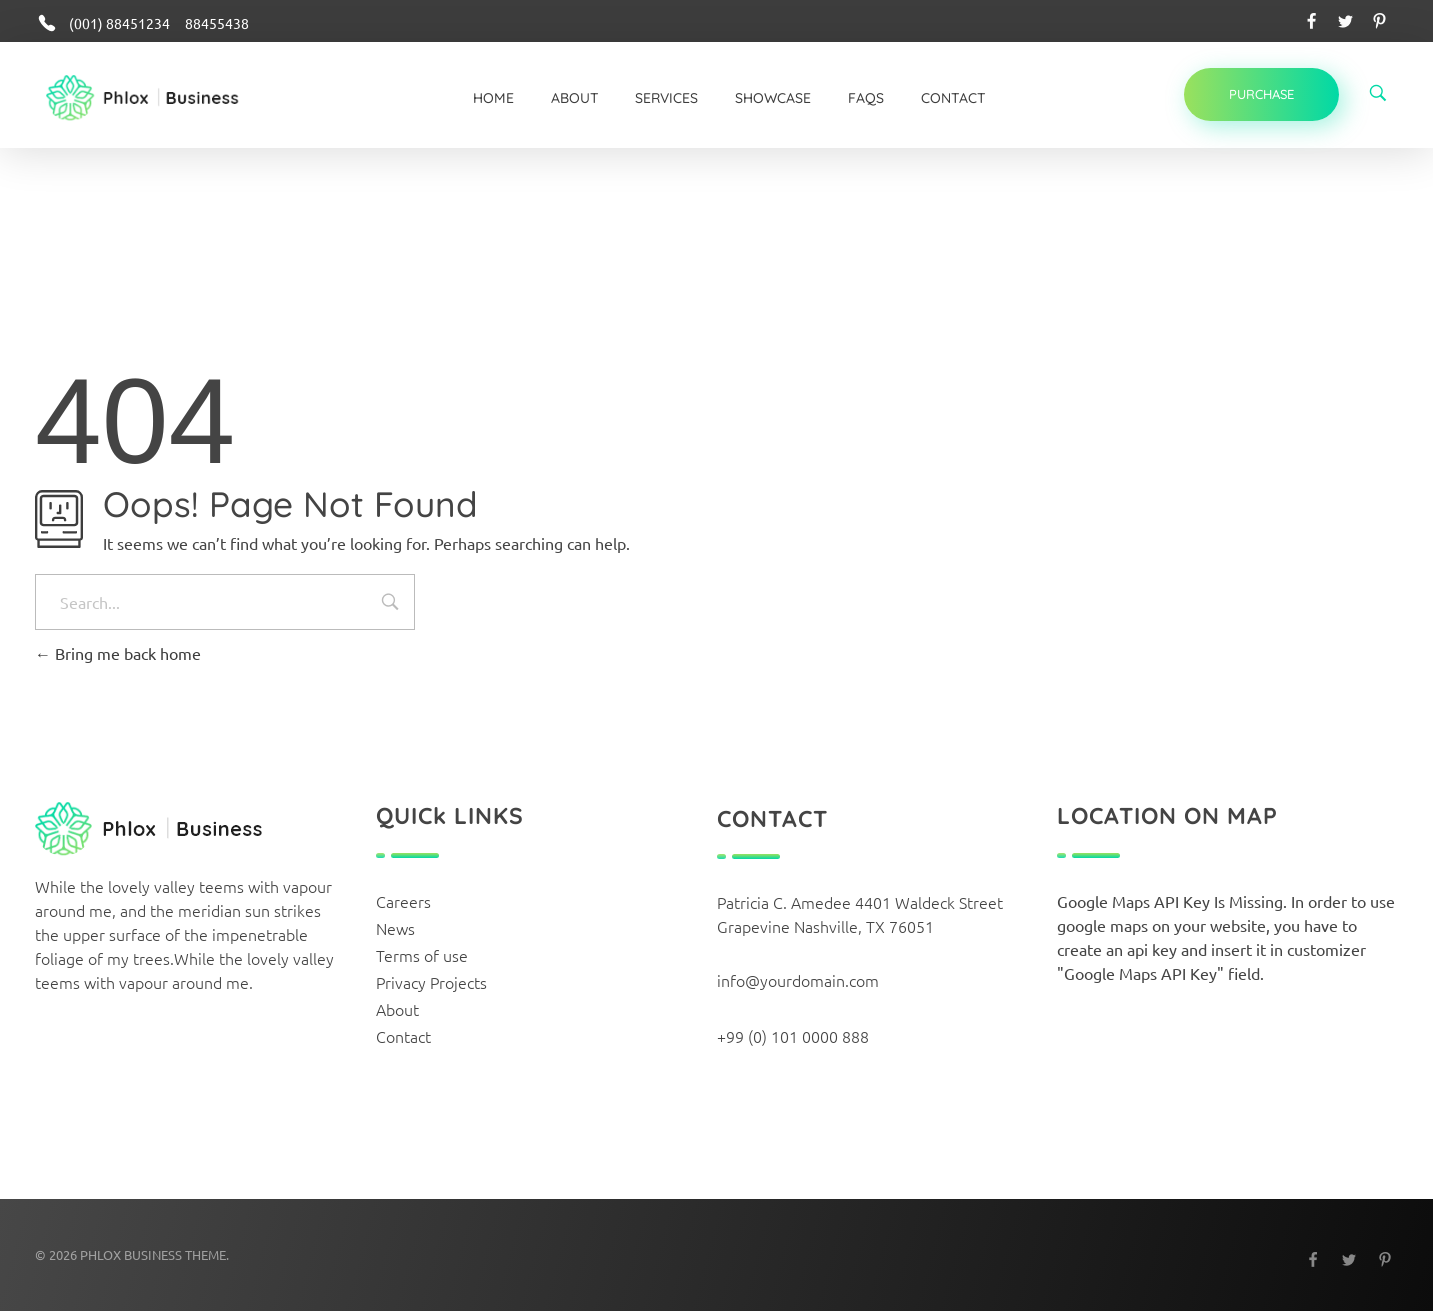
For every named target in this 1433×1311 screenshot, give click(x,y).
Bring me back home (118, 653)
